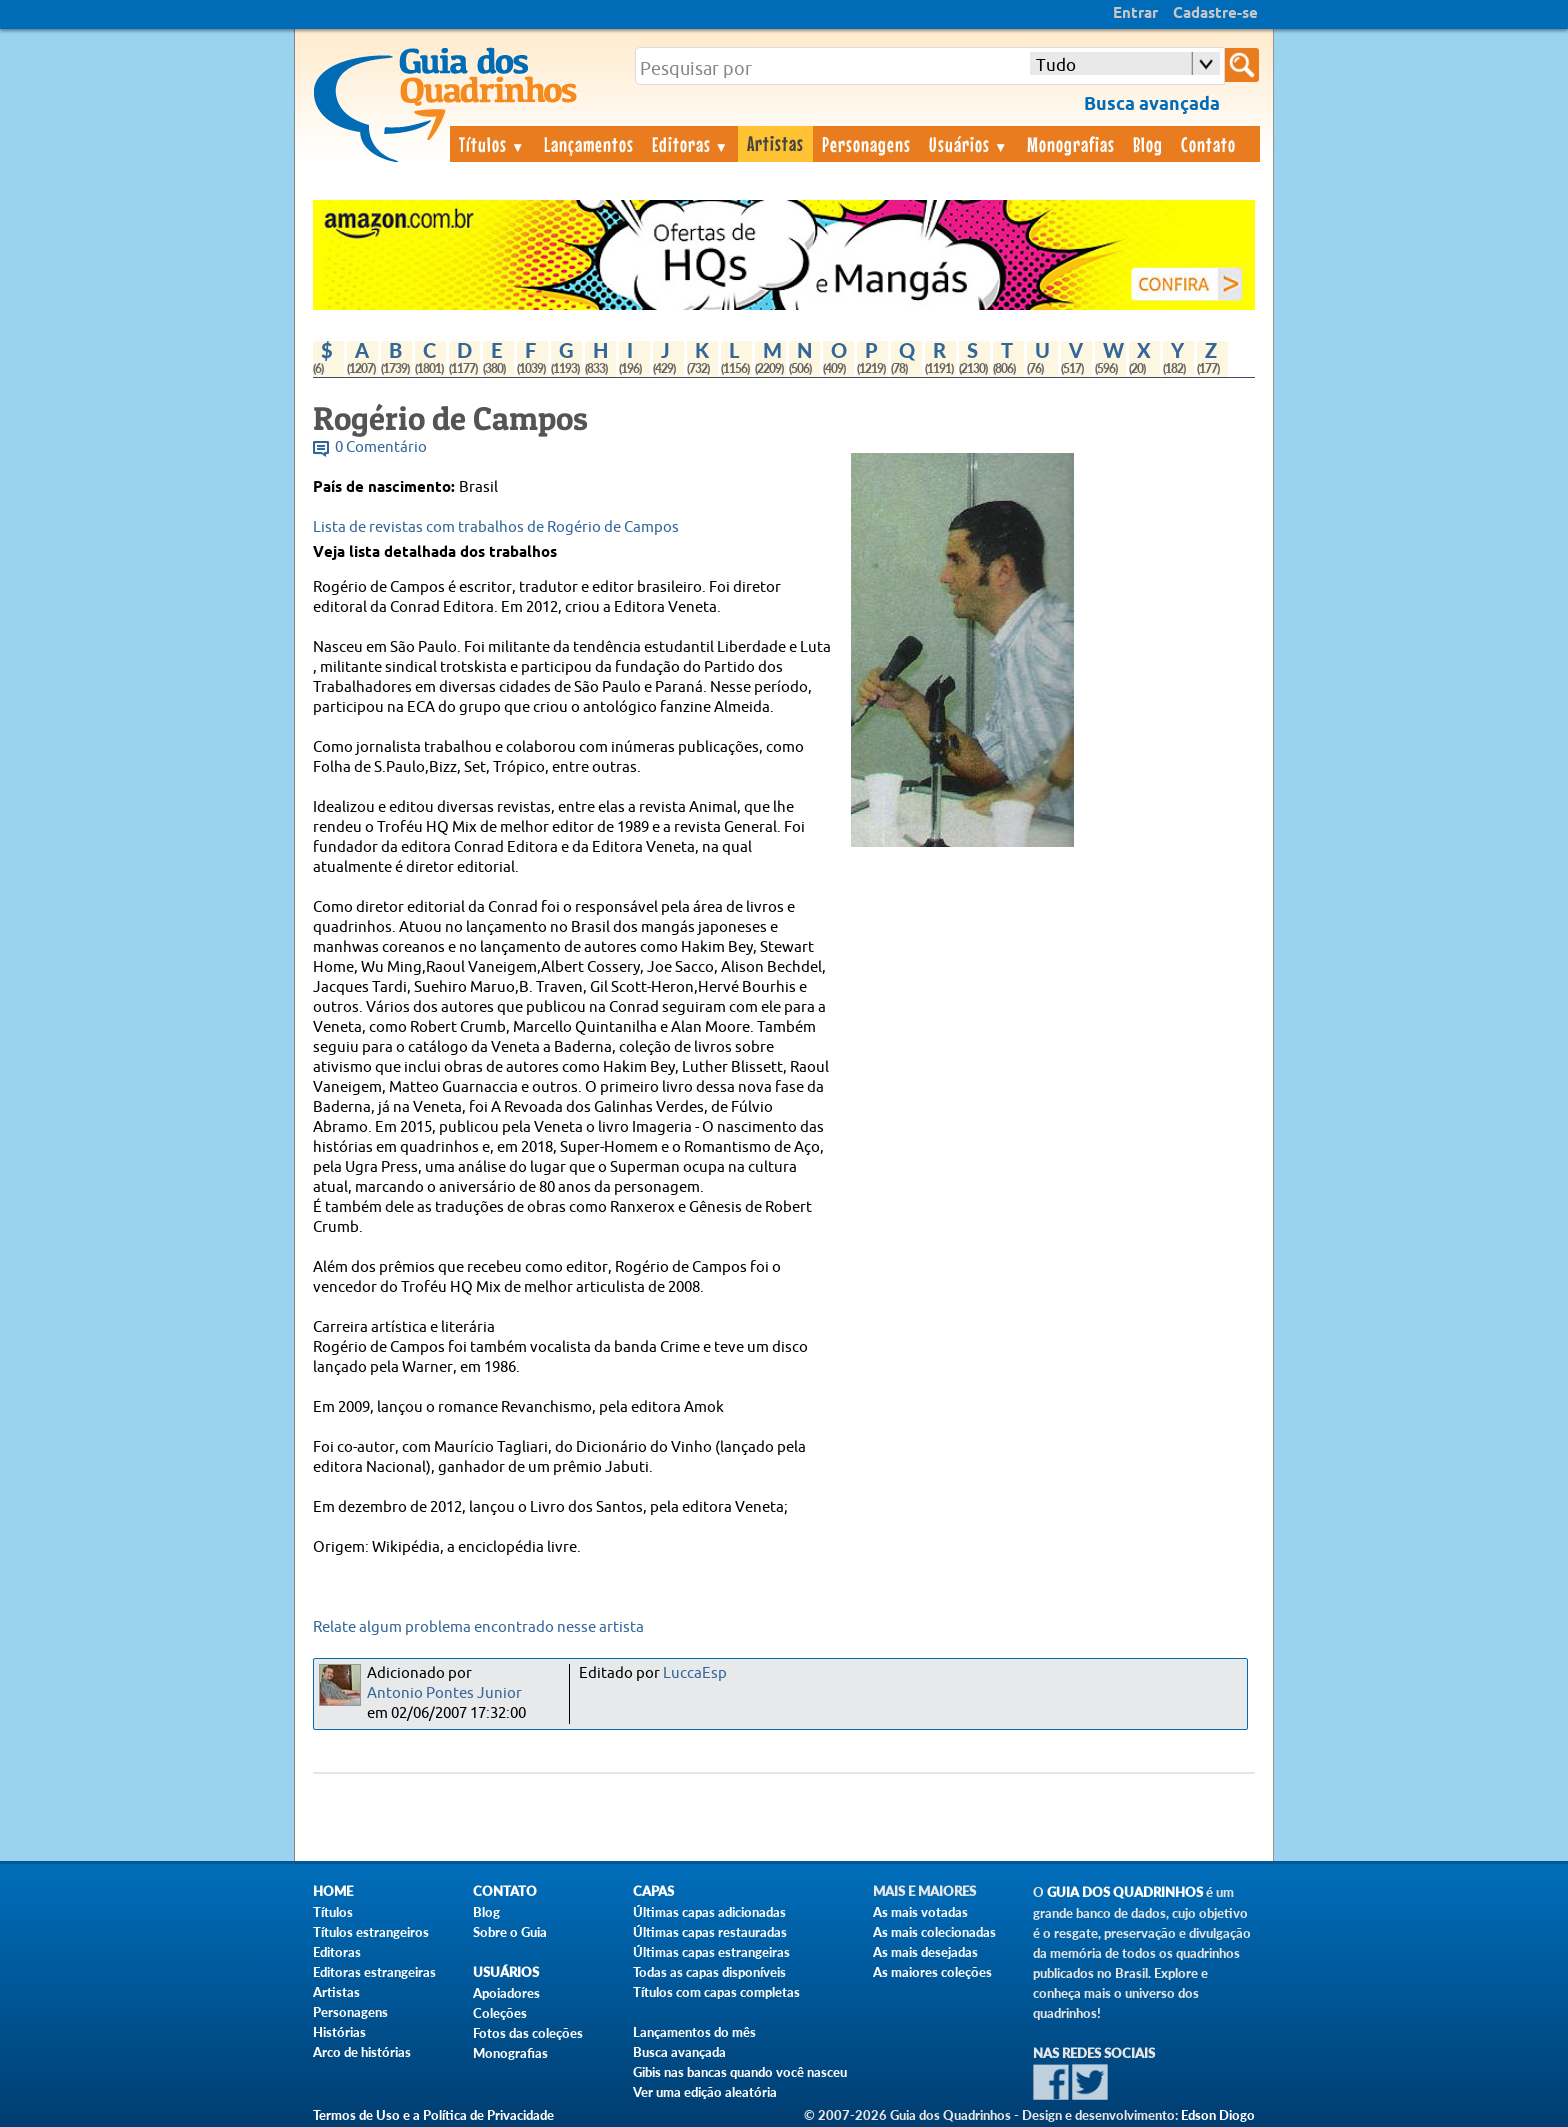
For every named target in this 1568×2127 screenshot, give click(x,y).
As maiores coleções (932, 1972)
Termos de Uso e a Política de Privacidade (433, 2115)
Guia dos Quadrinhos (1125, 1892)
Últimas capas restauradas (710, 1932)
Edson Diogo (1218, 2115)
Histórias (339, 2032)
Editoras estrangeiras (374, 1972)
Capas (653, 1891)
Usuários (969, 144)
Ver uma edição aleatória (705, 2092)
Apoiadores (506, 1993)
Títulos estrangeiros (371, 1932)
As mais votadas (920, 1912)
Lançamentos (589, 144)
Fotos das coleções (528, 2033)
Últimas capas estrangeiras (711, 1952)
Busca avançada (679, 2052)
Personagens (866, 144)
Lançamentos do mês (694, 2032)
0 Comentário (381, 447)
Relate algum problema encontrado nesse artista (478, 1627)
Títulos (492, 144)
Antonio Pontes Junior (444, 1693)
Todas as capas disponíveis (709, 1972)
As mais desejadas (925, 1952)
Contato (1208, 144)
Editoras (691, 144)
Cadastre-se (1215, 14)
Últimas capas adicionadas (709, 1912)
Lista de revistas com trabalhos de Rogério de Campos (496, 527)
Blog (1148, 144)
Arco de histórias (362, 2052)
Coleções (500, 2013)
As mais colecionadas (934, 1932)
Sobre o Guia (510, 1932)
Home (333, 1891)
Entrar (1135, 14)
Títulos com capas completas (716, 1992)
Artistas (775, 143)
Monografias (1071, 144)
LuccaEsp (695, 1673)
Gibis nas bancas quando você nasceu (740, 2072)
